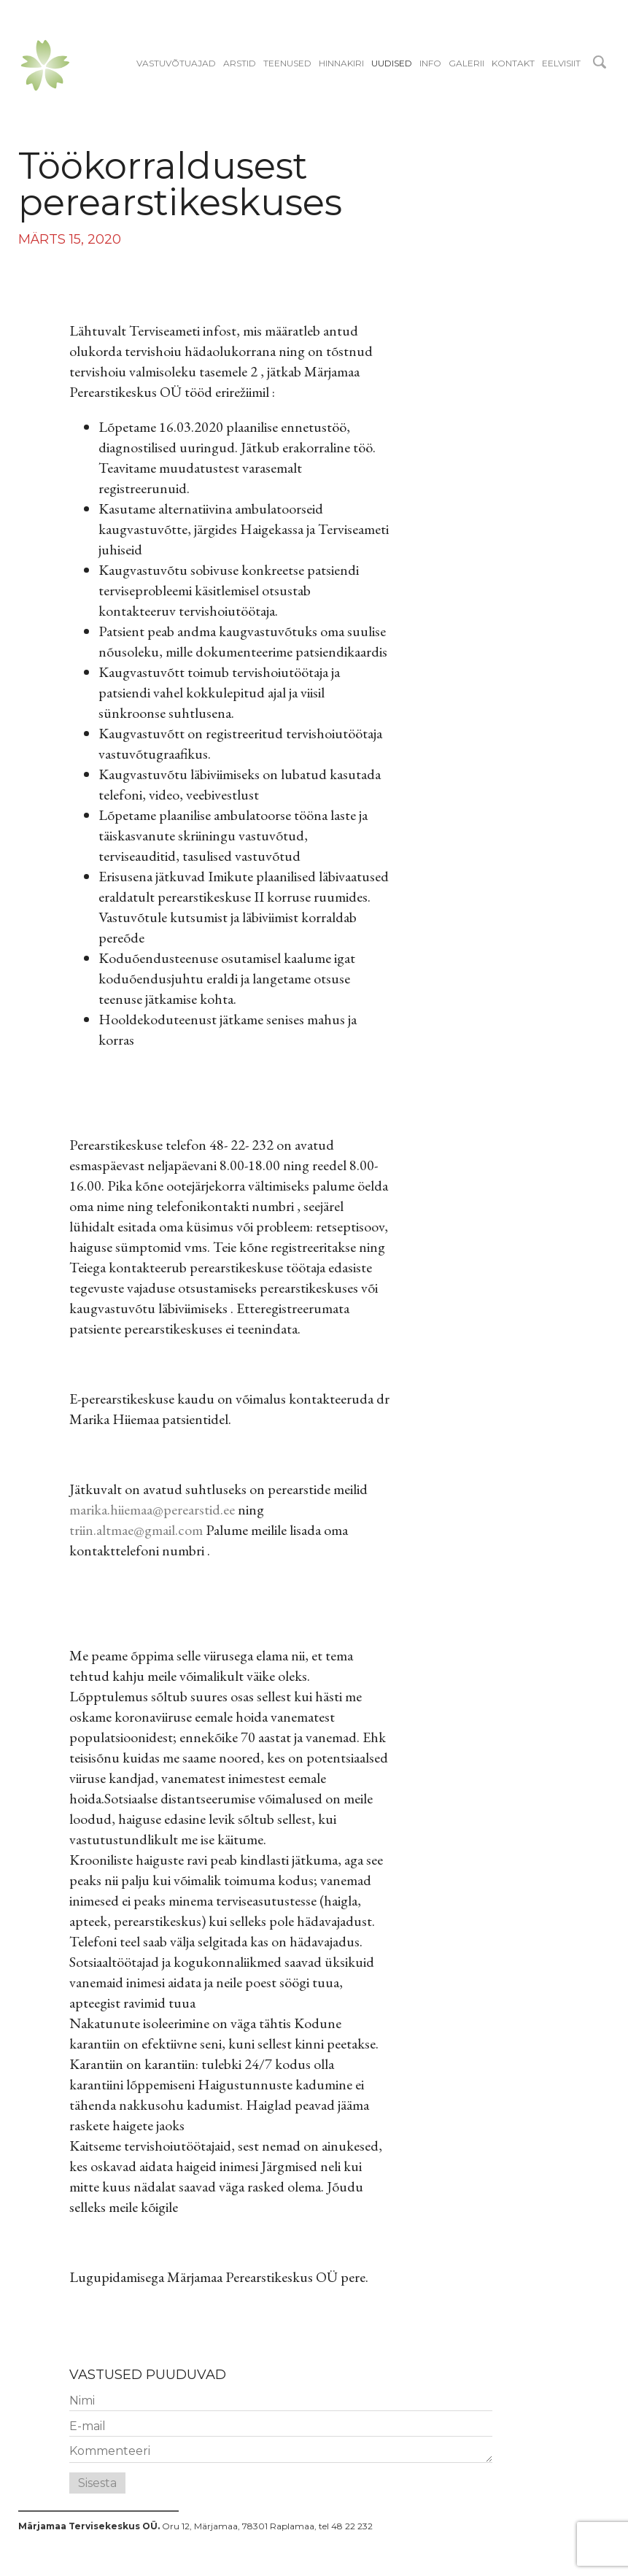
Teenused (287, 63)
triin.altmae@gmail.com (136, 1529)
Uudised (391, 63)
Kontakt (513, 63)
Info (430, 63)
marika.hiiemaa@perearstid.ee (152, 1509)
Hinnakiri (341, 63)
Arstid (239, 63)
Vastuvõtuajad (176, 63)
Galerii (466, 63)
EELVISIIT (561, 63)
